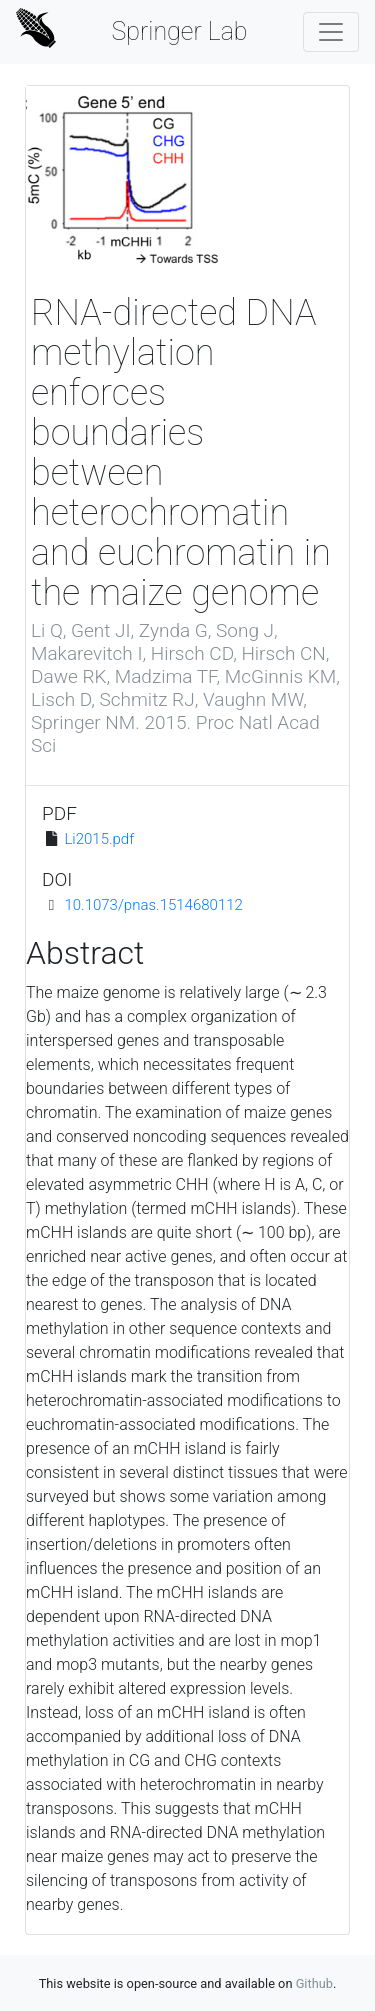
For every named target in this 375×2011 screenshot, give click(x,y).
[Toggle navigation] (331, 32)
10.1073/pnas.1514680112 (153, 905)
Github (314, 1983)
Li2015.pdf (99, 839)
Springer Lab (179, 31)
